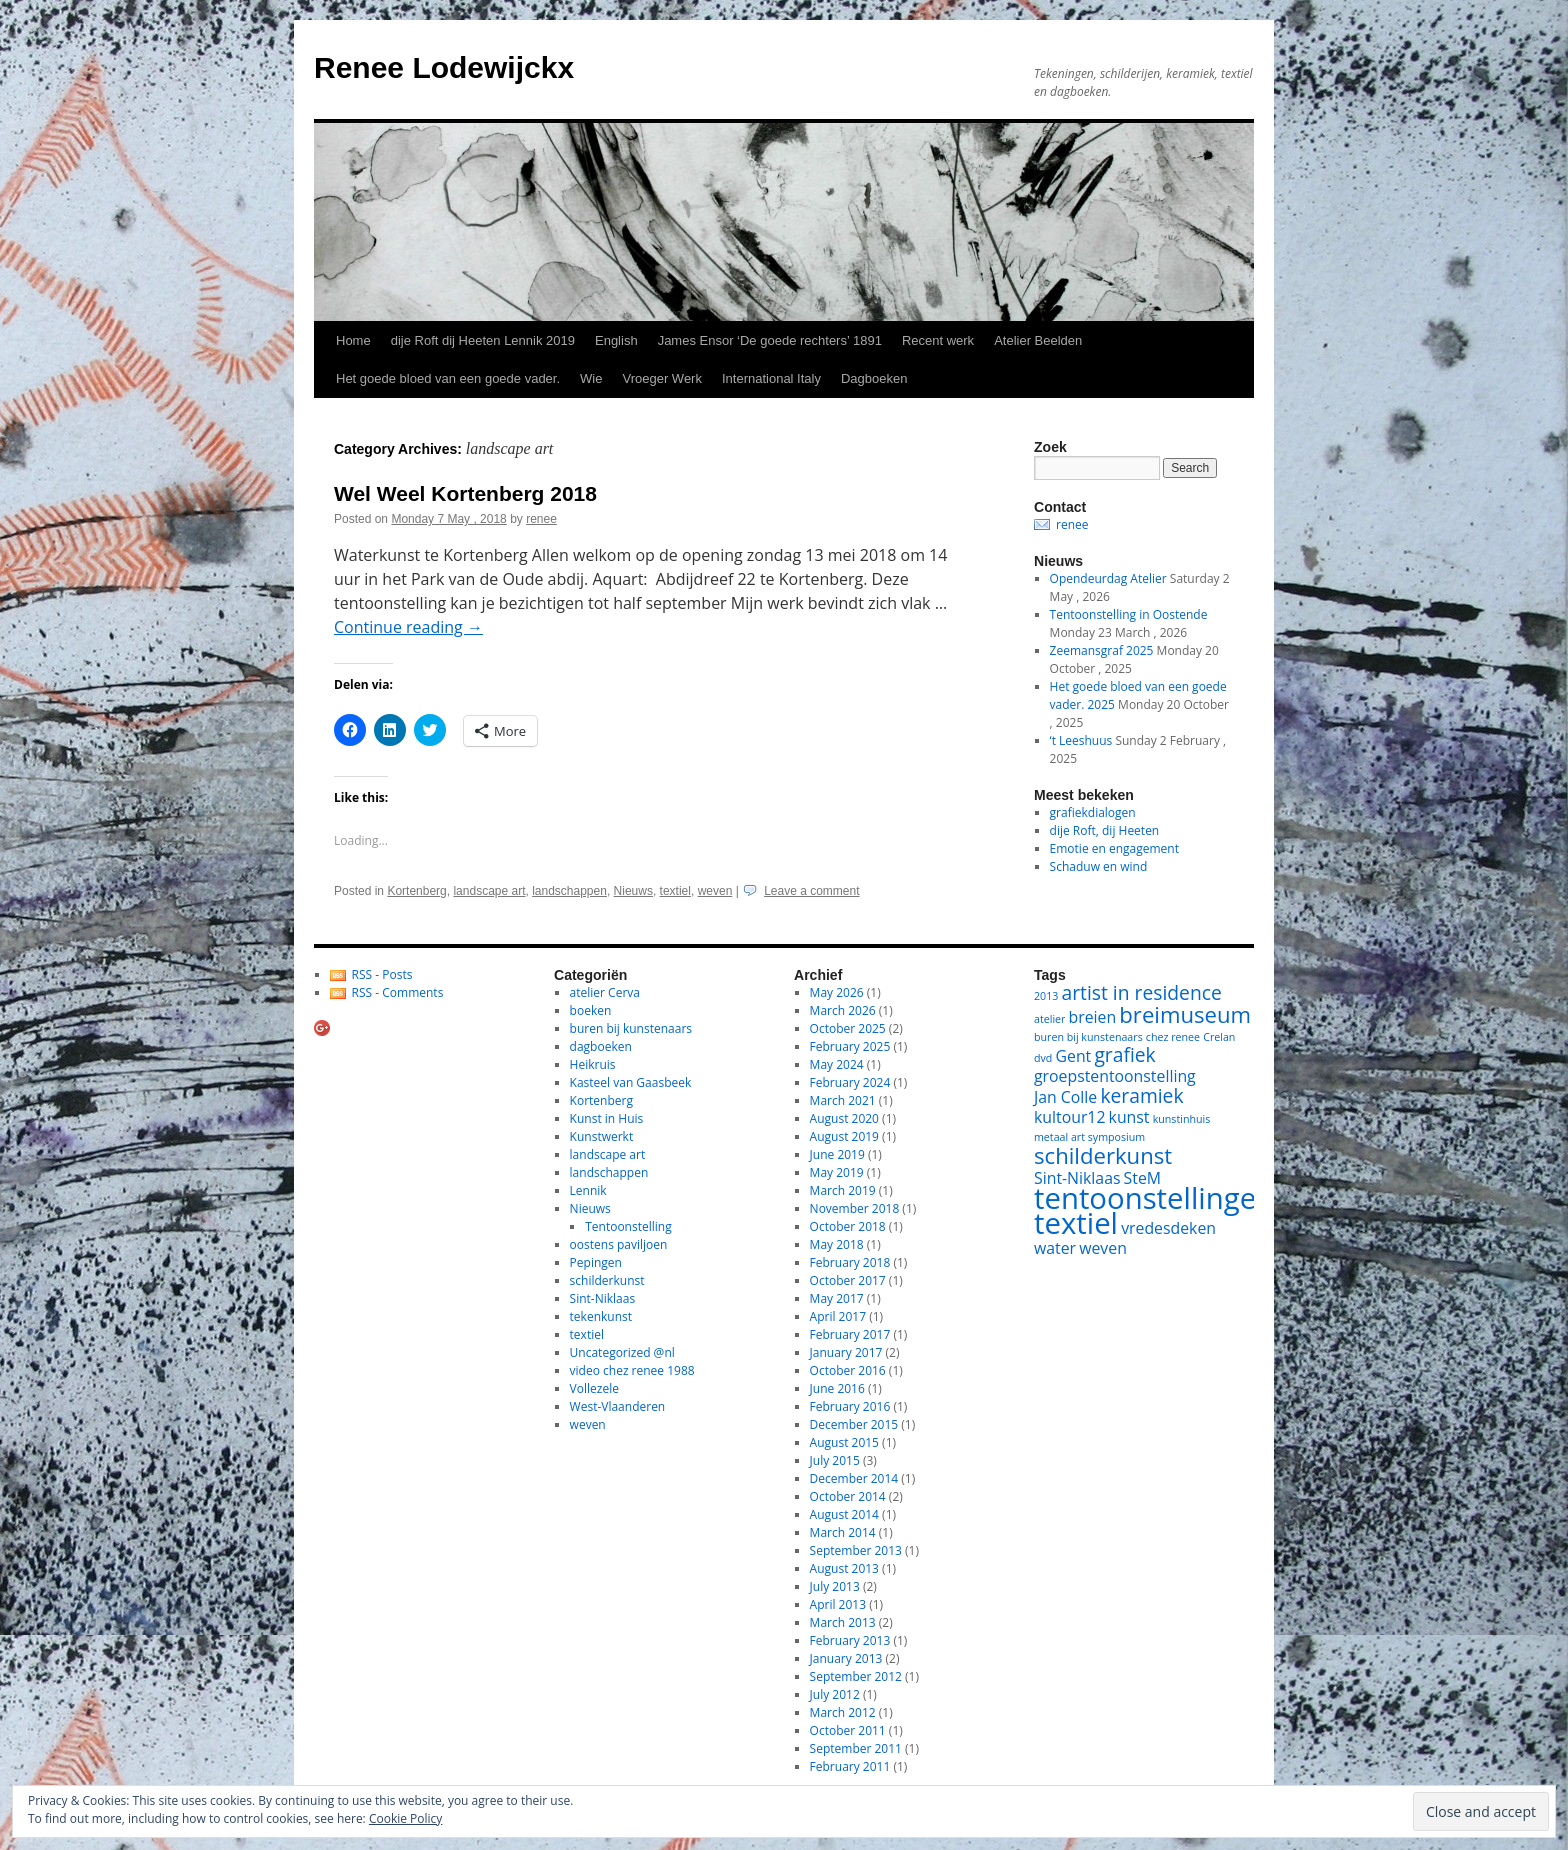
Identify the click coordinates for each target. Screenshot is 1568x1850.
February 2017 (850, 1334)
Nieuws (633, 891)
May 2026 (837, 992)
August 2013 (844, 1568)
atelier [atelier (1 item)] (1049, 1019)
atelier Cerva (605, 992)
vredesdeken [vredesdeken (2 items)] (1168, 1228)
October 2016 (848, 1370)
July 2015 (835, 1460)
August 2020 (844, 1118)
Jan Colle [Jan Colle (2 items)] (1065, 1097)
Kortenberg (416, 891)
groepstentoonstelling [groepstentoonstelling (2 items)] (1115, 1076)
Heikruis (593, 1064)
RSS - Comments (398, 992)
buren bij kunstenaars (631, 1028)
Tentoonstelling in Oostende (1129, 614)
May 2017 (837, 1298)
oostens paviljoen (619, 1244)
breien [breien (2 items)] (1093, 1017)
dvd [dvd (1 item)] (1043, 1058)
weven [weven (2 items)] (1103, 1248)
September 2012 (856, 1676)
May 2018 (837, 1244)
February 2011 (850, 1766)
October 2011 (848, 1730)
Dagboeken (874, 378)
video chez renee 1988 (632, 1370)
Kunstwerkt (602, 1136)
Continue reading (408, 627)
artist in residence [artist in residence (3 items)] (1142, 992)
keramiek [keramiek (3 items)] (1141, 1095)
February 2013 (850, 1640)
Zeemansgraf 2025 (1102, 650)
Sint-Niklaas (603, 1298)
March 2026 (843, 1010)
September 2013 (856, 1550)
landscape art (489, 891)
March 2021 (843, 1100)
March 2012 (843, 1712)
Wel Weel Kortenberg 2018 (465, 493)
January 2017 (846, 1352)
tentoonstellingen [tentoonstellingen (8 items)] (1154, 1198)
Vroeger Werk (661, 378)
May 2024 (837, 1064)
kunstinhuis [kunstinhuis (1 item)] (1182, 1119)
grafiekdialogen (1093, 812)
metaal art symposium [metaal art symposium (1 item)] (1089, 1137)
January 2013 (846, 1658)
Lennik (588, 1190)
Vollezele (594, 1388)
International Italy (771, 378)
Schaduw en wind (1099, 866)
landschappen (569, 891)
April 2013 (838, 1604)
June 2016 (837, 1388)
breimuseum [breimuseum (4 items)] (1185, 1014)
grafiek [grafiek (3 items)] (1124, 1054)
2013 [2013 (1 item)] (1046, 996)
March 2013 (843, 1622)
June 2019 (837, 1154)
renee (541, 519)
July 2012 (835, 1694)
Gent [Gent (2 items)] (1074, 1056)
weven (715, 891)
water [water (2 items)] (1055, 1248)
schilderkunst (607, 1280)
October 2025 (848, 1028)
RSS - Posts (382, 974)
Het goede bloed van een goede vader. (448, 378)
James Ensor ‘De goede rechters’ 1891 (770, 340)
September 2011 (856, 1748)
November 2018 (855, 1208)
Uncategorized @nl (622, 1352)
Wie (591, 378)
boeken (591, 1010)
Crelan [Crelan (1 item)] (1219, 1037)
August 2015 (844, 1442)
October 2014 (848, 1496)
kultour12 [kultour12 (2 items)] (1069, 1117)
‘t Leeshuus (1081, 740)
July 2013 (835, 1586)
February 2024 (850, 1082)
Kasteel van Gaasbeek (631, 1082)
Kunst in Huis (607, 1118)
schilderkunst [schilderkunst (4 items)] (1103, 1155)
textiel (675, 891)
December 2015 (854, 1424)
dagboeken (601, 1046)
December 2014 (854, 1478)
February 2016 (850, 1406)
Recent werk (938, 340)
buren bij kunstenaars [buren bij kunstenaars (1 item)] (1088, 1037)
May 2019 (837, 1172)
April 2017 (838, 1316)
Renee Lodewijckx (444, 67)
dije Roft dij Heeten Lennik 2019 (483, 340)
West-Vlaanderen (618, 1406)
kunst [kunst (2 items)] (1129, 1117)
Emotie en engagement (1114, 848)
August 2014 (844, 1514)
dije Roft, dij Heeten (1105, 830)
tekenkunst (601, 1316)
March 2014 (843, 1532)
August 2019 (844, 1136)
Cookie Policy (405, 1818)
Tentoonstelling (628, 1226)
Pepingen (596, 1262)
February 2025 (850, 1046)
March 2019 (843, 1190)
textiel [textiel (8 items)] (1076, 1223)
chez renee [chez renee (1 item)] (1173, 1037)
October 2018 (848, 1226)
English (616, 340)
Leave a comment (811, 891)
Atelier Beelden (1038, 340)
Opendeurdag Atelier (1108, 578)
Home (353, 340)
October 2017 (848, 1280)
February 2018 (850, 1262)
